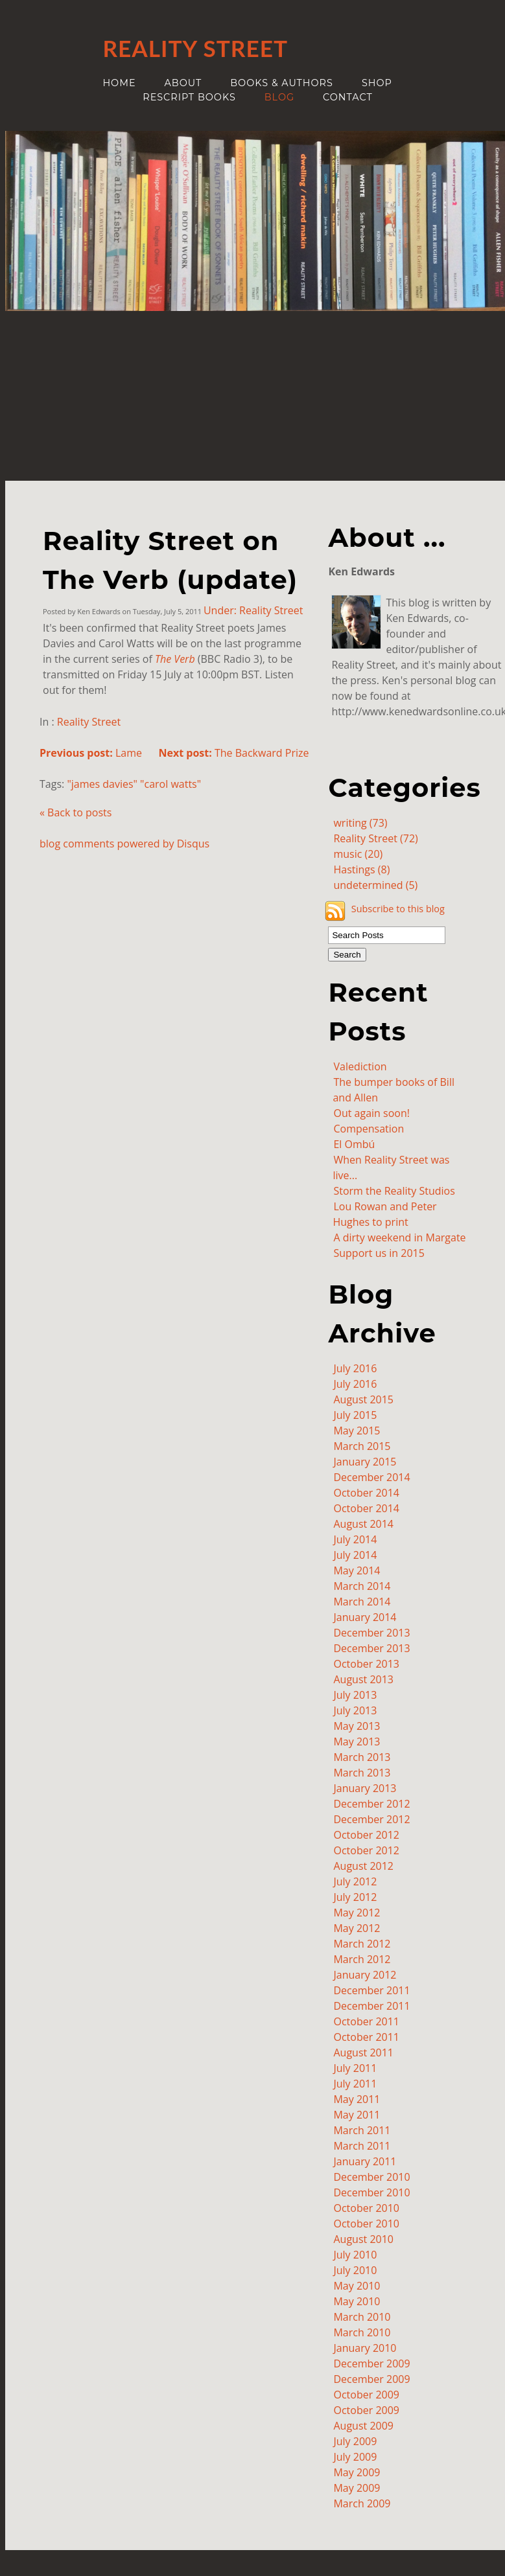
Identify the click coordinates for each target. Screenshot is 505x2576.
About (183, 83)
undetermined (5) (375, 885)
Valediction (359, 1066)
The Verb (175, 659)
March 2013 (361, 1757)
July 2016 (355, 1368)
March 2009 (361, 2503)
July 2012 (355, 1881)
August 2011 (363, 2052)
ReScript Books (189, 97)
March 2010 (361, 2317)
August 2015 (363, 1399)
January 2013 (364, 1788)
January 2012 (364, 1975)
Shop (377, 83)
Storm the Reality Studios (393, 1191)
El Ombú (354, 1144)
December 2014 (371, 1477)
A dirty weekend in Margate (399, 1237)
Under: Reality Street (253, 610)
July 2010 (355, 2255)
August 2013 (363, 1679)
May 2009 (356, 2472)
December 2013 (371, 1633)
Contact (348, 97)
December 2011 (371, 1990)
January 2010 (364, 2348)
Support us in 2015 (378, 1253)
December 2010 (371, 2177)
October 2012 (366, 1835)
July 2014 (355, 1539)
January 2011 (364, 2161)
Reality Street (89, 722)
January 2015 (364, 1462)
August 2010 (363, 2239)
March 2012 (361, 1944)
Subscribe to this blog (398, 909)
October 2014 (366, 1493)
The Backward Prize (233, 753)
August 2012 (363, 1866)
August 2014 (363, 1524)
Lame (91, 753)
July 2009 (355, 2441)
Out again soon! (371, 1113)
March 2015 (361, 1446)
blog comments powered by (124, 843)
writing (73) (360, 823)
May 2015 (356, 1430)
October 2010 (366, 2208)
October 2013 (366, 1664)
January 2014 (364, 1617)
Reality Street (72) (375, 838)
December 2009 (371, 2363)
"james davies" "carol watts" (134, 784)
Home (118, 83)
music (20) (357, 854)
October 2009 (366, 2394)
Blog (279, 97)
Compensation (368, 1128)
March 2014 (361, 1586)
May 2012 (356, 1912)
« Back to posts (76, 812)
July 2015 (355, 1415)
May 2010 (356, 2286)
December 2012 (371, 1804)
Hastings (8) (361, 869)
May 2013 (356, 1726)
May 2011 (356, 2099)
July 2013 (355, 1695)
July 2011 (355, 2068)
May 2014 (356, 1570)
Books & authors (281, 83)
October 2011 (366, 2021)
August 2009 (363, 2426)
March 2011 (361, 2130)
